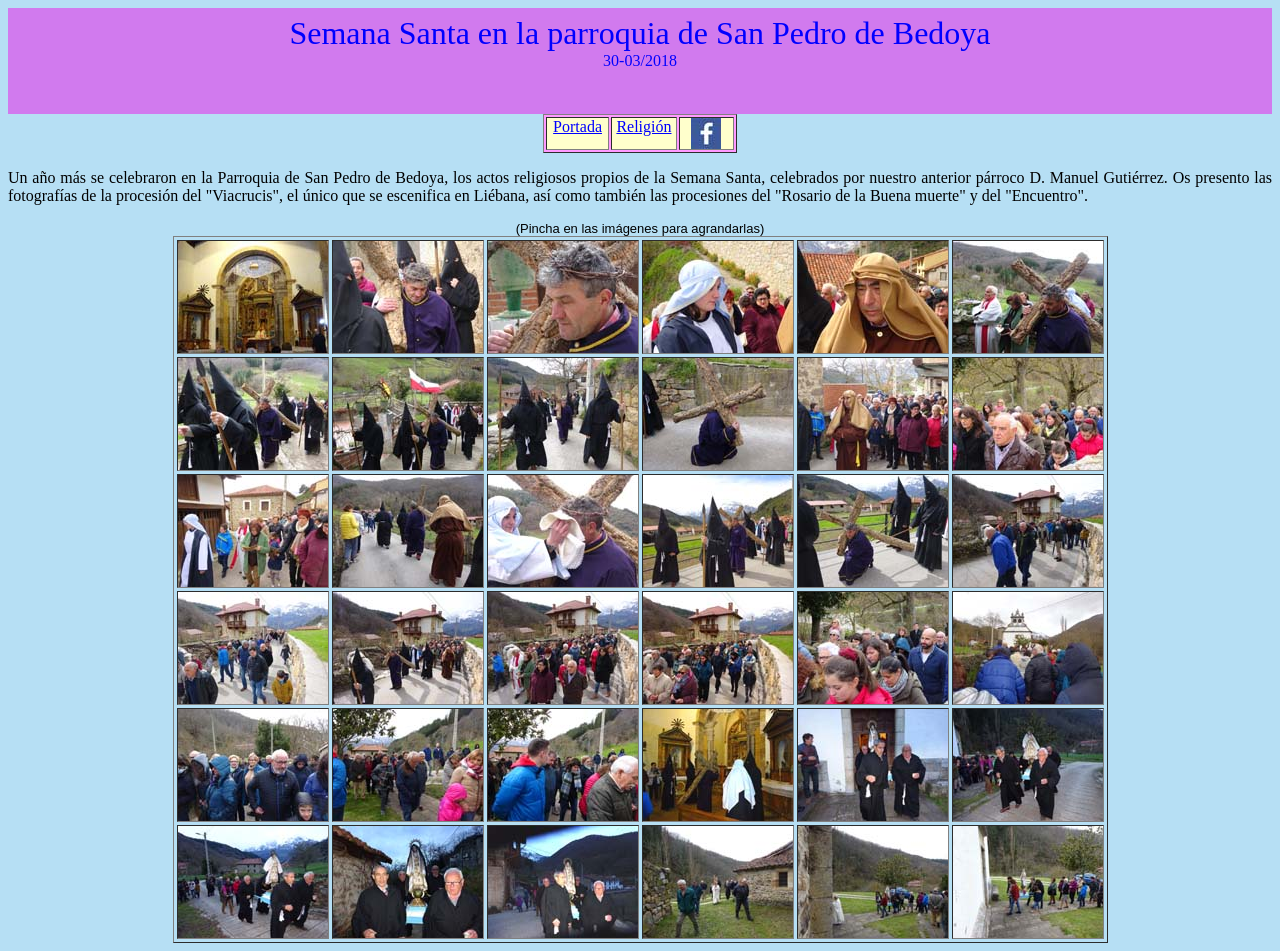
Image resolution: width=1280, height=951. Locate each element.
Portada (577, 126)
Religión (643, 126)
